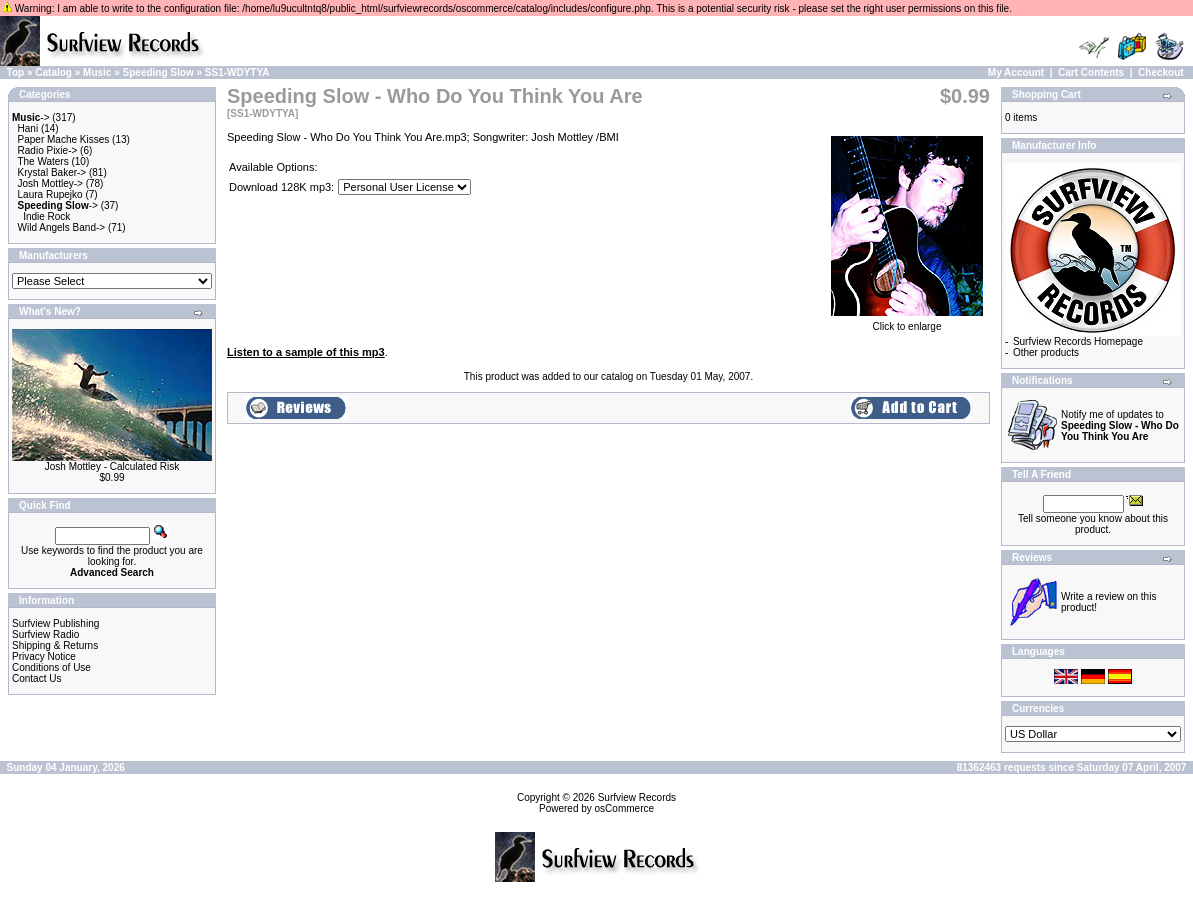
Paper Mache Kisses (64, 139)
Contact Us (36, 678)
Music (97, 72)
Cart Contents (1091, 72)
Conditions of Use (51, 667)
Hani (28, 128)
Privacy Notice (44, 656)
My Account (1016, 72)
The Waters (42, 161)
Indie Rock (46, 216)
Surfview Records (637, 797)
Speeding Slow (158, 72)
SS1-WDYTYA (237, 72)
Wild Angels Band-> (62, 227)
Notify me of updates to (1120, 425)
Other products (1046, 352)
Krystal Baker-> (52, 172)
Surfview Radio (45, 634)
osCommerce (624, 808)
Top (16, 72)
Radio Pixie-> (48, 150)
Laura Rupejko (50, 194)
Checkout (1161, 72)
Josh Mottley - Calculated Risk (112, 466)
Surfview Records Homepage (1078, 341)
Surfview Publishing (55, 623)
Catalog (53, 72)
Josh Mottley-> (50, 183)
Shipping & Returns (55, 645)
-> (31, 117)
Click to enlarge (907, 322)
